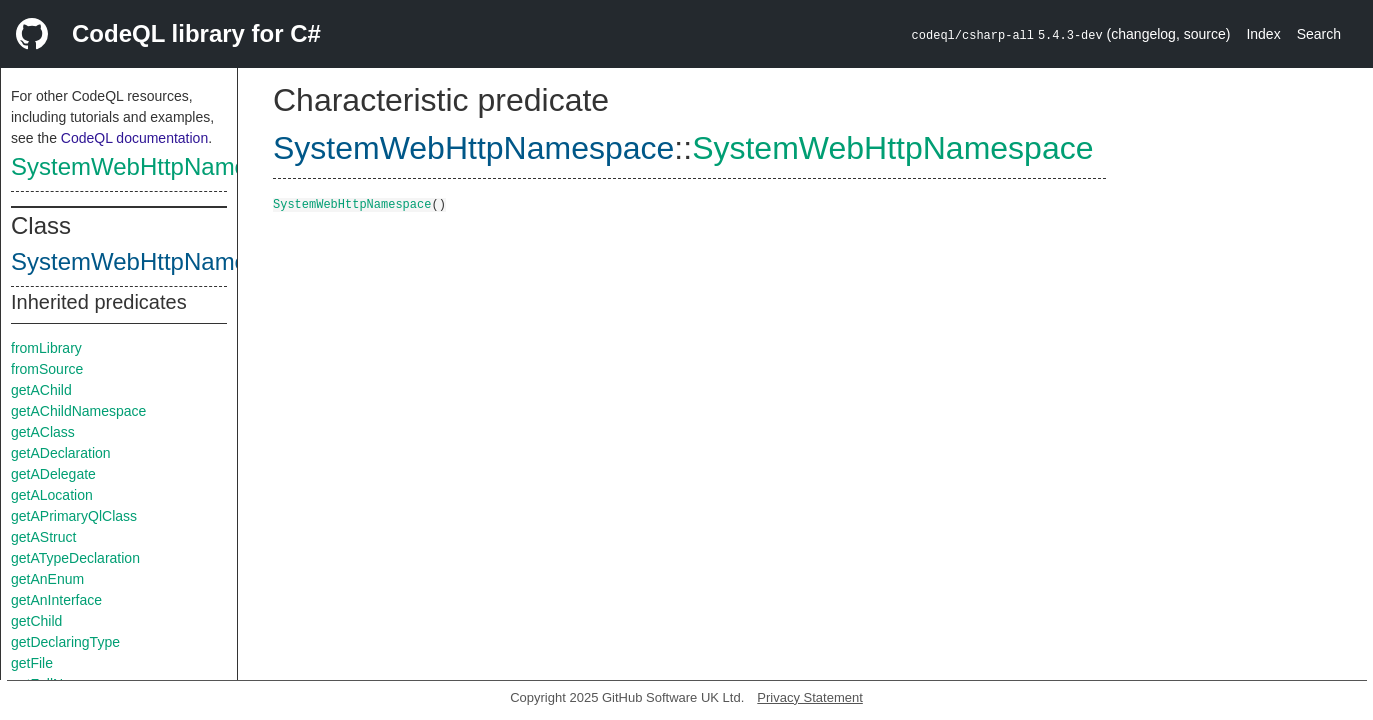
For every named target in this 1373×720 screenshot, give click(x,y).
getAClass (43, 432)
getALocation (52, 495)
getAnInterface (56, 600)
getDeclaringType (65, 642)
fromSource (47, 369)
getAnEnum (47, 579)
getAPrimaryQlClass (74, 516)
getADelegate (53, 474)
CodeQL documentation (134, 138)
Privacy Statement (810, 697)
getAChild (41, 390)
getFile (32, 663)
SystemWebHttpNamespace (161, 166)
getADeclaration (61, 453)
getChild (36, 621)
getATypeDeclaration (75, 558)
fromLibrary (46, 348)
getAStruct (43, 537)
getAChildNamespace (78, 411)
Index (1263, 34)
